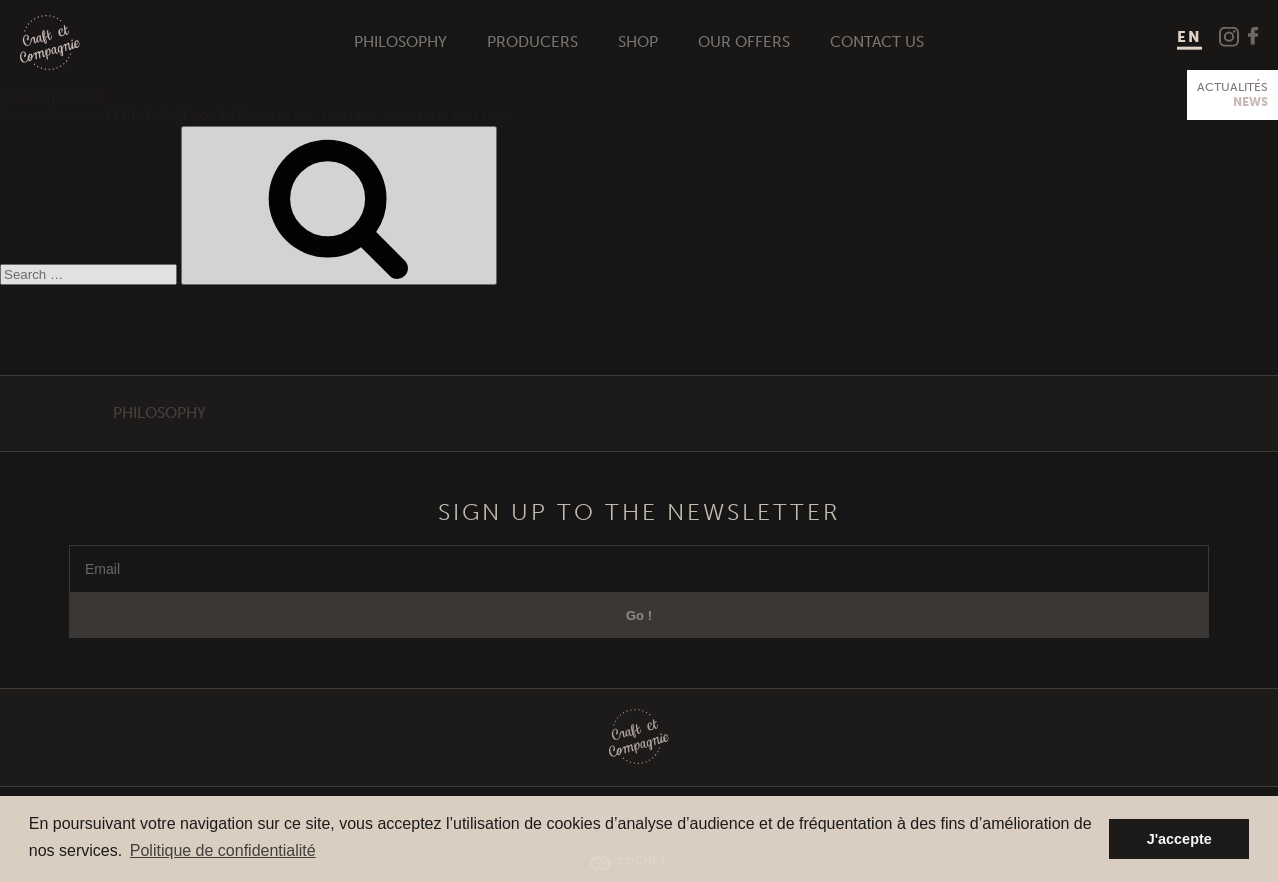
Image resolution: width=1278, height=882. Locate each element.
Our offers (744, 42)
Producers (532, 42)
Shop (638, 42)
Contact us (877, 42)
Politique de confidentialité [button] (223, 850)
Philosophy (400, 42)
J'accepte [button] (1179, 839)
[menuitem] (1189, 38)
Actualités (1232, 95)
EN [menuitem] (1189, 37)
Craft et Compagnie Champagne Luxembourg (50, 43)
